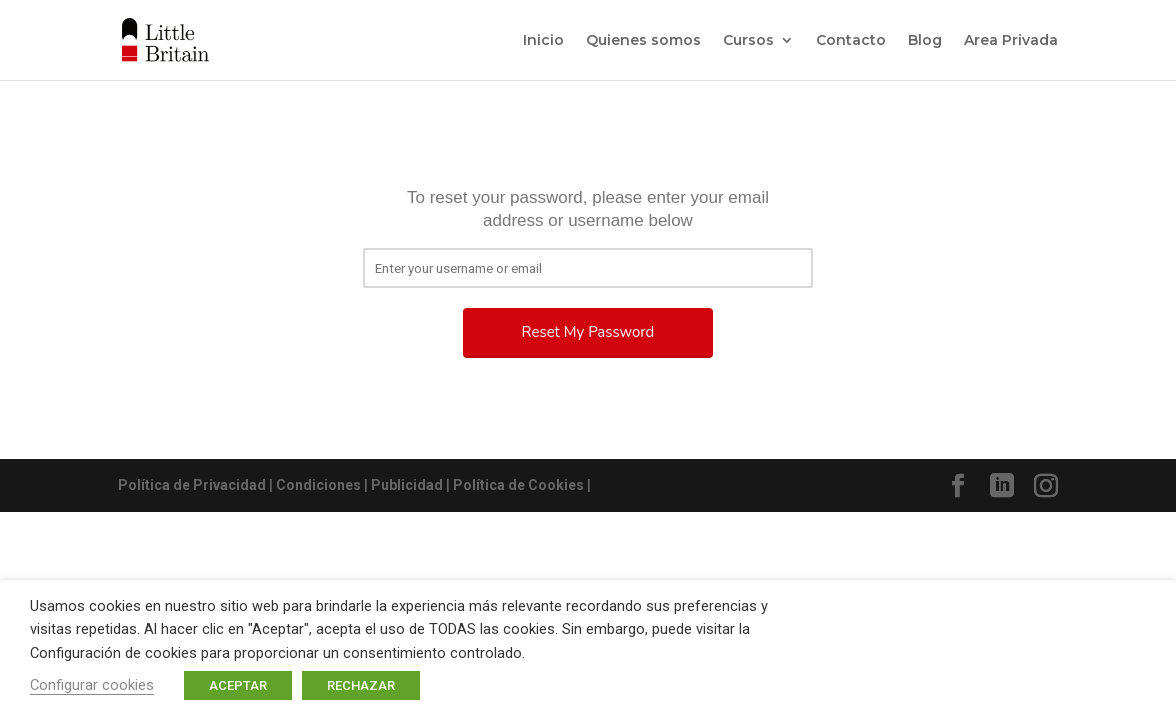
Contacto (851, 41)
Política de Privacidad (192, 485)
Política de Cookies (518, 485)
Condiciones (318, 485)
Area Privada (1011, 41)
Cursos (748, 41)
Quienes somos (643, 41)
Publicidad (407, 485)
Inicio (543, 41)
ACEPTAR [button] (238, 685)
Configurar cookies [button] (92, 685)
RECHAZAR (361, 685)
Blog (925, 41)
